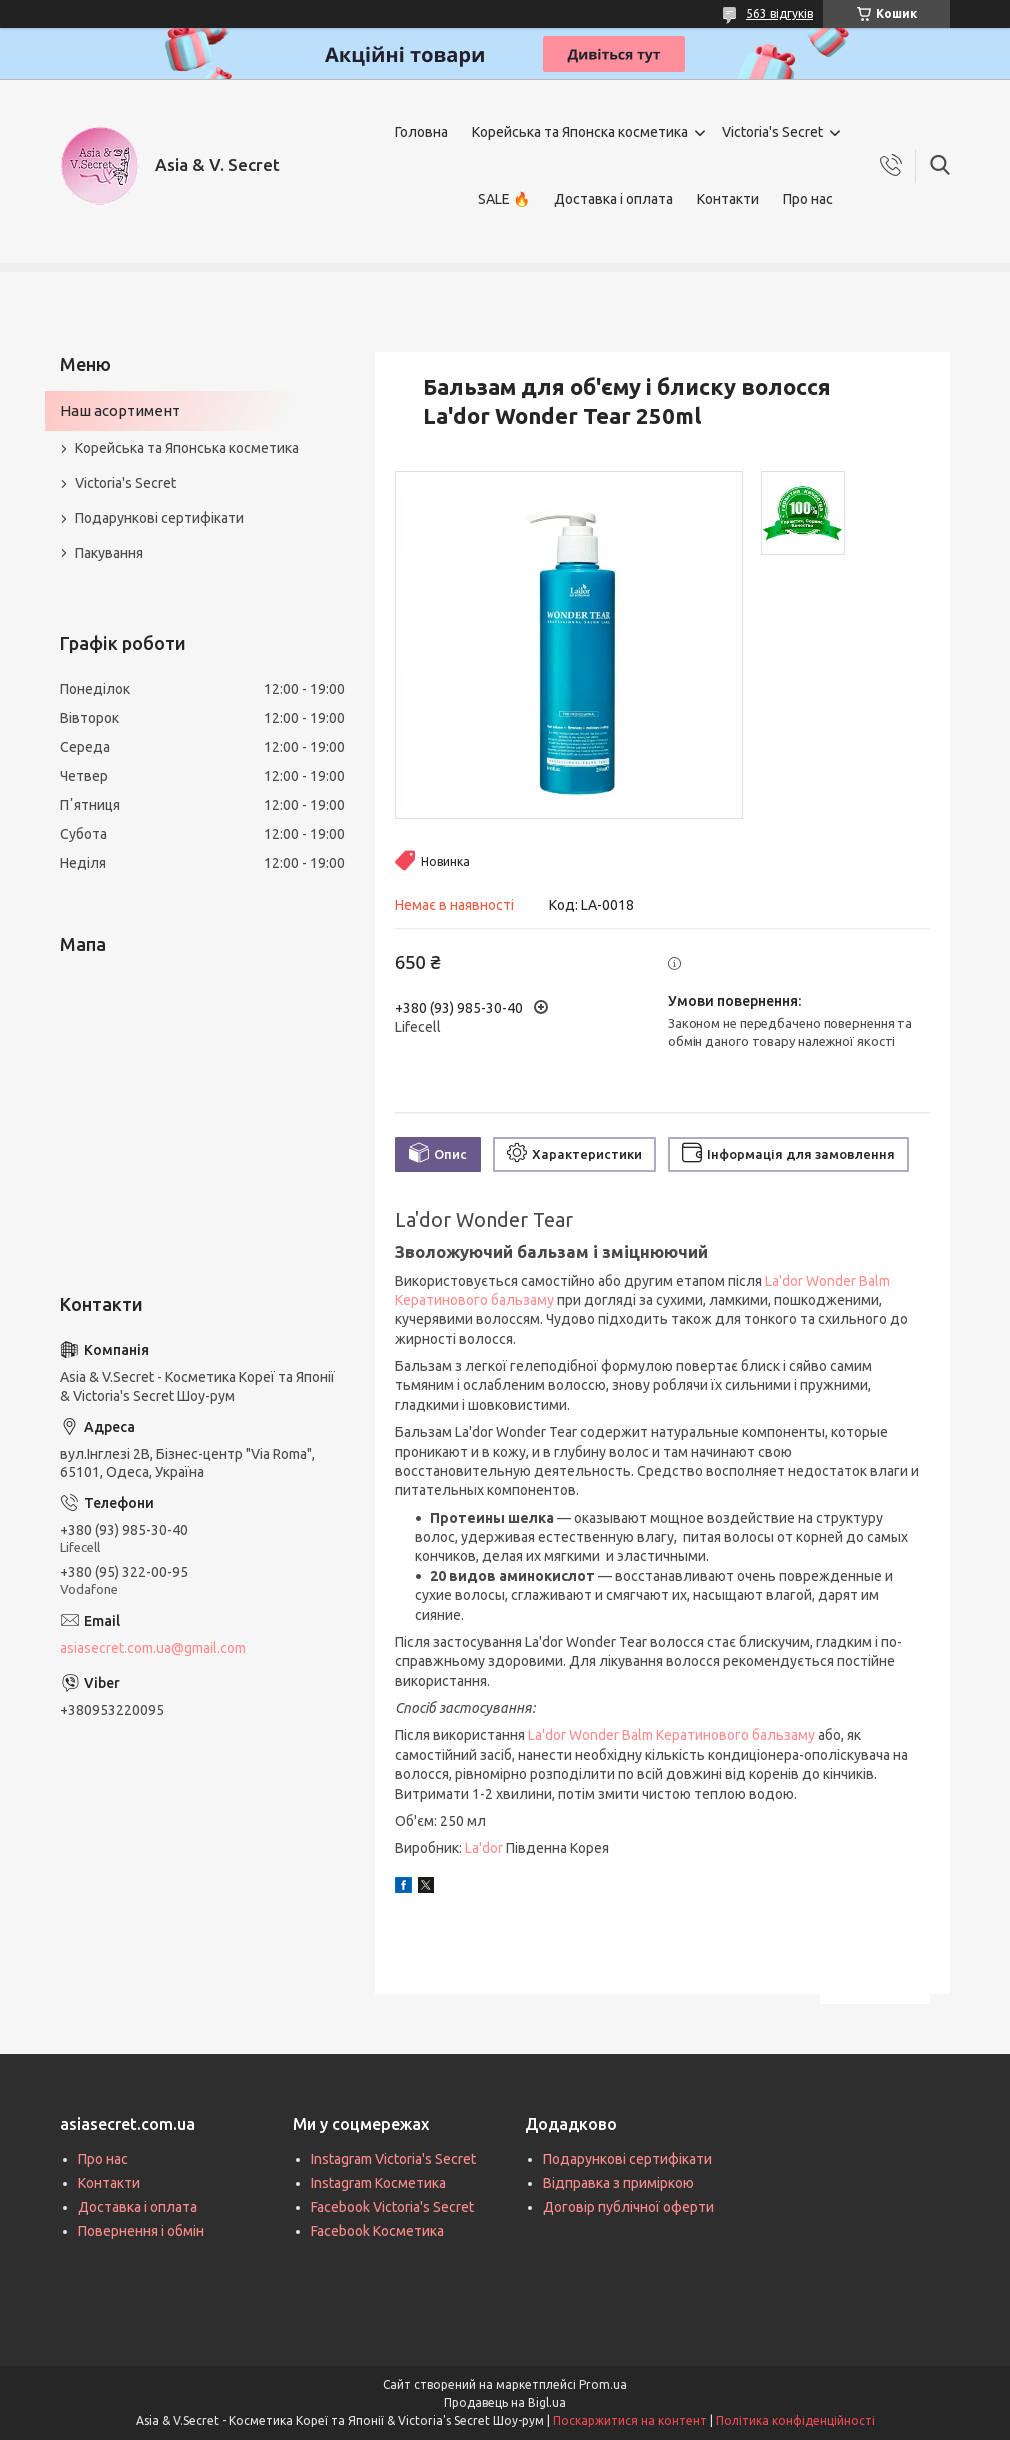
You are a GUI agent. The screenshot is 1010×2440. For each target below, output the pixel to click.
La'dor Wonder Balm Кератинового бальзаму (671, 1735)
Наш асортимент (120, 410)
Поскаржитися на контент (630, 2420)
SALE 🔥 (504, 199)
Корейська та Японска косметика (580, 132)
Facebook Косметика (377, 2231)
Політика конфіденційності (795, 2420)
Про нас (808, 199)
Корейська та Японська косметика (187, 448)
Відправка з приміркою (618, 2183)
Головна (421, 132)
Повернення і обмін (141, 2231)
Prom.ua (603, 2384)
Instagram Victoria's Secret (393, 2159)
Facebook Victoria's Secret (392, 2207)
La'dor (484, 1848)
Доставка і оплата (613, 199)
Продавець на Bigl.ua (505, 2402)
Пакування (109, 553)
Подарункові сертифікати (159, 518)
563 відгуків (779, 13)
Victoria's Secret (772, 132)
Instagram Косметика (378, 2183)
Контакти (728, 199)
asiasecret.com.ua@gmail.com (153, 1648)
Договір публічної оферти (628, 2207)
